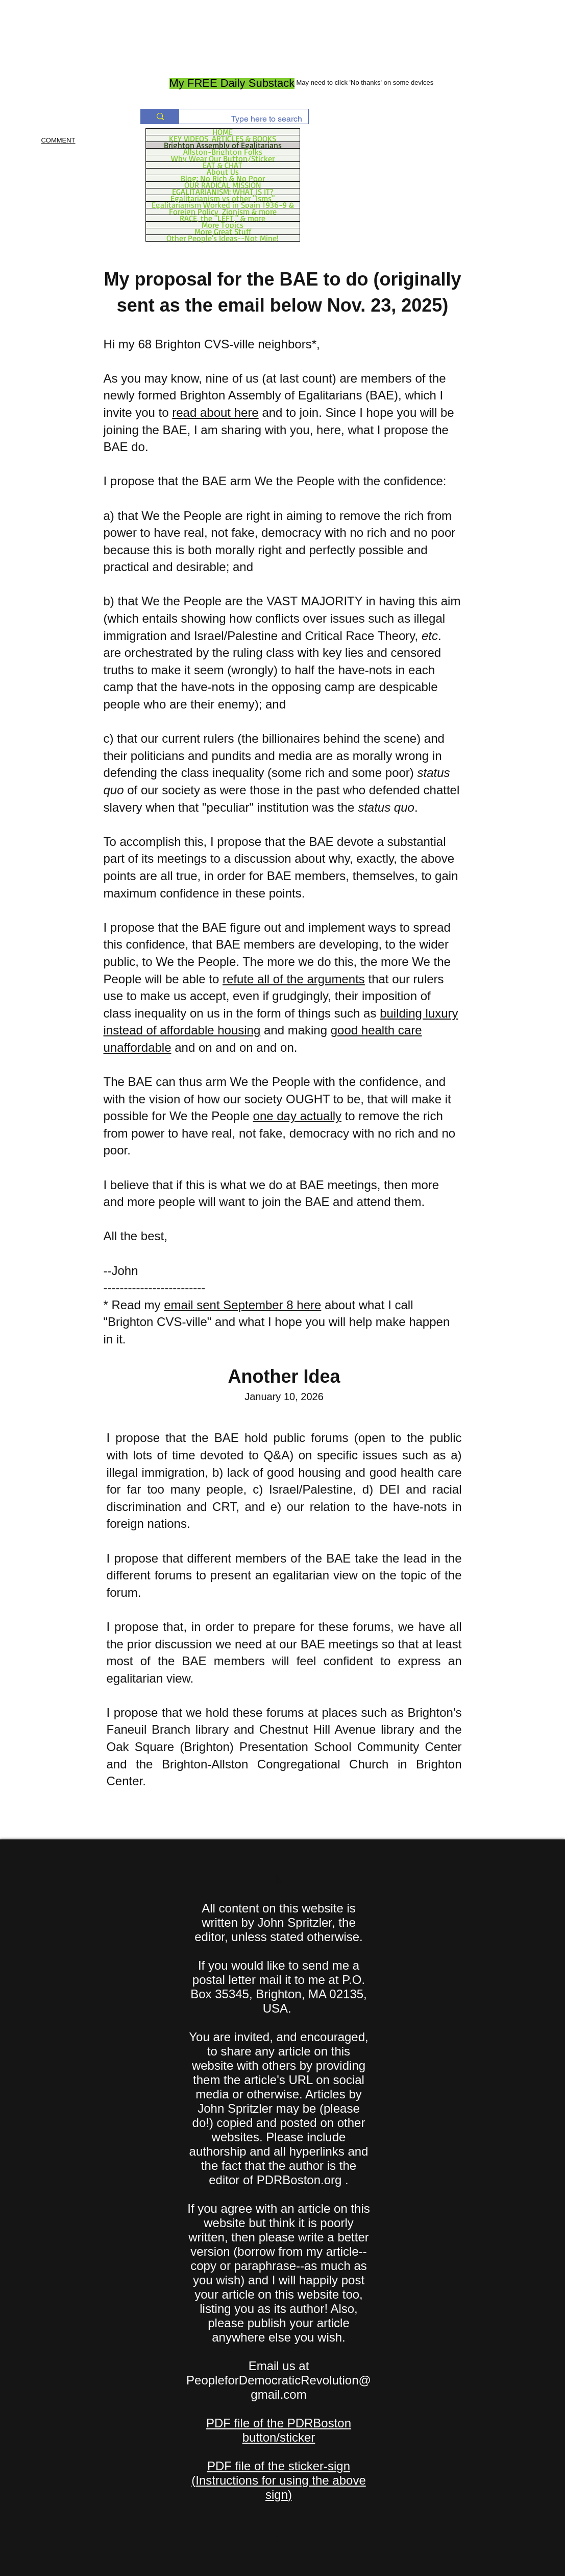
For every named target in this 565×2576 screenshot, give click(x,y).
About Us (223, 172)
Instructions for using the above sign (280, 2487)
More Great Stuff (222, 231)
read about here (215, 412)
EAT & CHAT (222, 165)
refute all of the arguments (294, 979)
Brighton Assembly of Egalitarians (223, 145)
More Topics (222, 225)
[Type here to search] (251, 119)
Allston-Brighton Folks (222, 152)
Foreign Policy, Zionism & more (223, 211)
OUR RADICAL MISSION (222, 185)
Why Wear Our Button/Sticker (223, 158)
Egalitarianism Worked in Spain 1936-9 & (223, 205)
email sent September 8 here (242, 1305)
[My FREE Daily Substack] (232, 83)
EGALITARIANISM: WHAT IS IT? (223, 191)
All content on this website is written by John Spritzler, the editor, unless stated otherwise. (278, 1922)
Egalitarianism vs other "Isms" (222, 198)
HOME (222, 132)
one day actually (297, 1116)
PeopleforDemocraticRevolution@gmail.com (278, 2387)
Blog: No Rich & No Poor (223, 178)
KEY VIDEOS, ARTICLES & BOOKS (222, 138)
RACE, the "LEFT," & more (222, 218)
